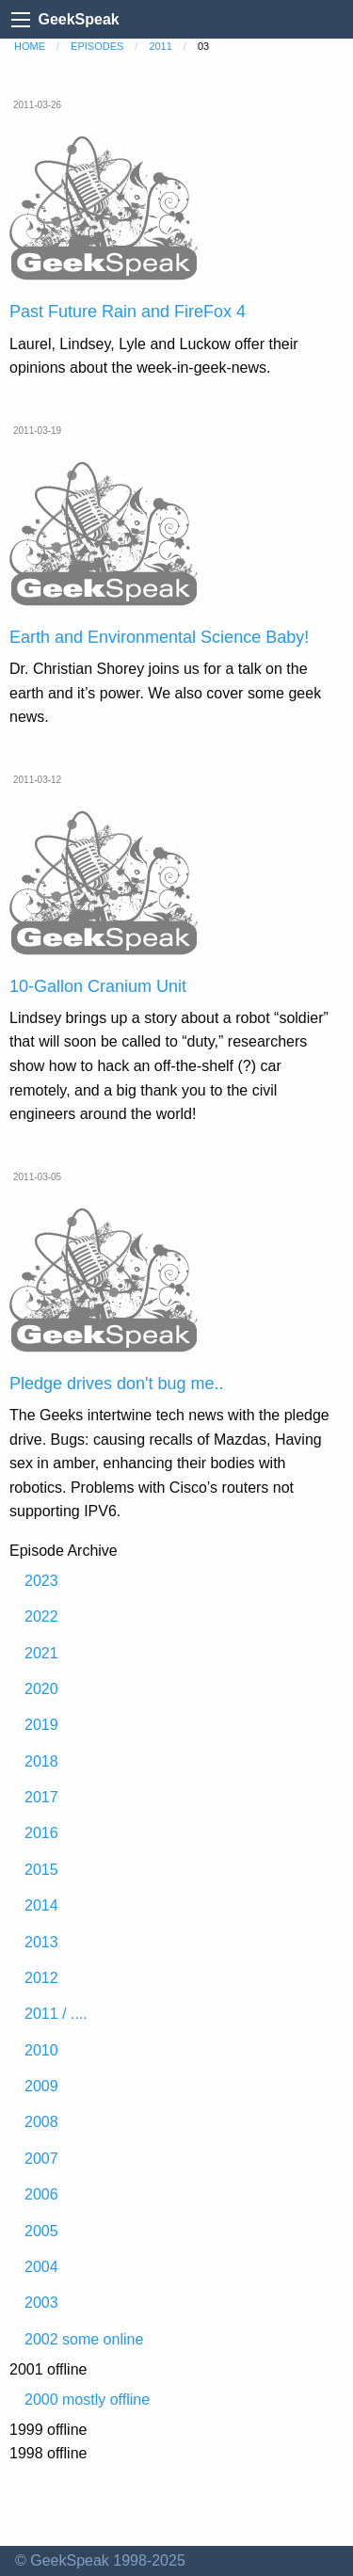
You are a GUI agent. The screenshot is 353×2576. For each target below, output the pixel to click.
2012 (41, 1978)
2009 (41, 2086)
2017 (41, 1797)
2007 (41, 2159)
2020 (41, 1689)
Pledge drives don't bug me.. (116, 1383)
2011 (160, 46)
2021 (41, 1653)
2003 (41, 2303)
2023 (41, 1581)
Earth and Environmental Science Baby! (159, 637)
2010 (41, 2050)
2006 (41, 2194)
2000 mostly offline (87, 2400)
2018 (41, 1761)
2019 (41, 1725)
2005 (41, 2231)
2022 (41, 1616)
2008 (41, 2122)
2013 (41, 1942)
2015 (41, 1870)
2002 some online (83, 2339)
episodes (97, 46)
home (29, 46)
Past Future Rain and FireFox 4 (127, 311)
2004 (41, 2267)
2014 (41, 1905)
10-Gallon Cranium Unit (97, 986)
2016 (41, 1833)
